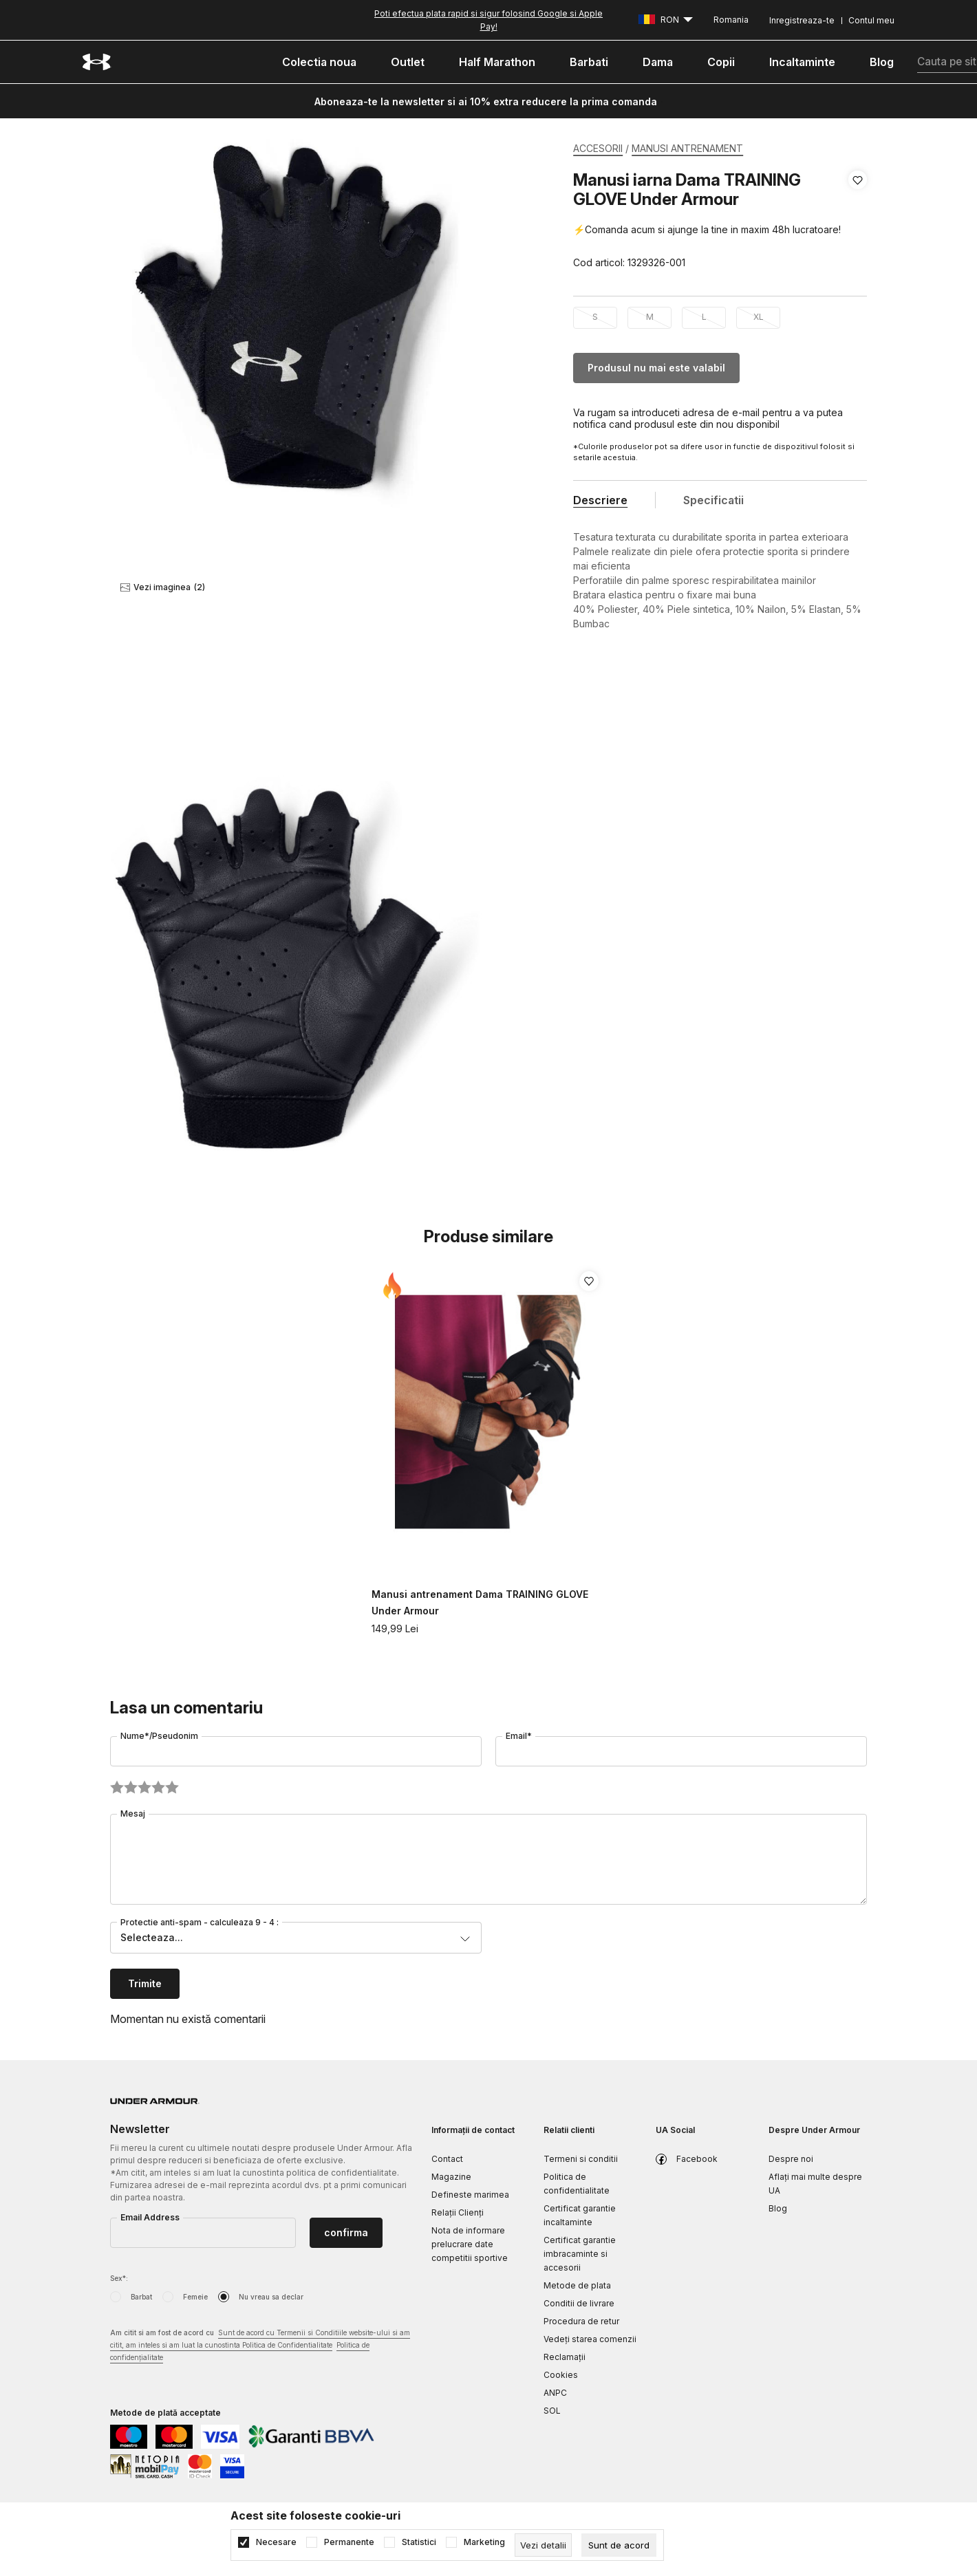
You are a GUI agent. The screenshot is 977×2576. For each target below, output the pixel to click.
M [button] (650, 317)
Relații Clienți (457, 2212)
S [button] (595, 317)
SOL (552, 2410)
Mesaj (132, 1813)
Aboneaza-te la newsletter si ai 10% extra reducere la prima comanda (485, 101)
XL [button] (758, 317)
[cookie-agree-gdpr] (618, 2545)
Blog (778, 2208)
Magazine (451, 2177)
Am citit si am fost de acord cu (260, 2345)
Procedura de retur (581, 2321)
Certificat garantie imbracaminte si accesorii (580, 2254)
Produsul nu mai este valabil (656, 368)
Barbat (141, 2296)
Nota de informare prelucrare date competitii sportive (469, 2244)
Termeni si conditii (581, 2159)
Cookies (561, 2375)
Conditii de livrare (579, 2303)
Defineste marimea (470, 2194)
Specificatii (713, 500)
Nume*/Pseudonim (159, 1736)
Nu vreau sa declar (271, 2296)
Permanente (349, 2542)
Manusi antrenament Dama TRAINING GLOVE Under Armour (480, 1602)
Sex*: (119, 2278)
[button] (857, 221)
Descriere (600, 500)
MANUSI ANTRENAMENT (687, 148)
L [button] (704, 317)
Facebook (697, 2159)
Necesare (276, 2542)
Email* (519, 1736)
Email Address (150, 2217)
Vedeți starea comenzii (590, 2339)
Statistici (419, 2542)
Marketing (484, 2542)
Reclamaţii (565, 2357)
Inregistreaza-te (802, 20)
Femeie (195, 2296)
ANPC (555, 2393)
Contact (447, 2159)
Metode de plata (577, 2285)
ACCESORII (598, 148)
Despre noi (791, 2159)
